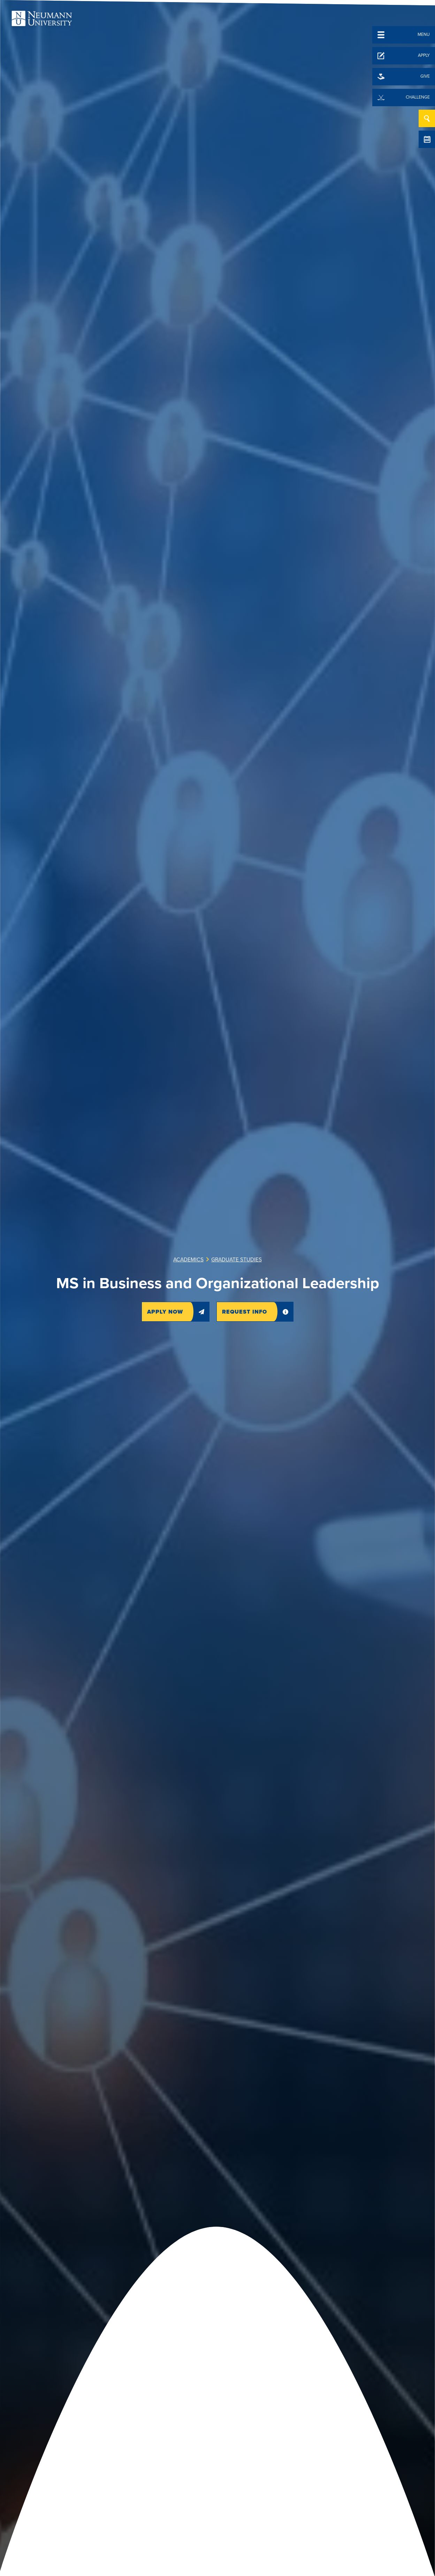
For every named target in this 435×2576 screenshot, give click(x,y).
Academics (188, 1259)
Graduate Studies (236, 1259)
